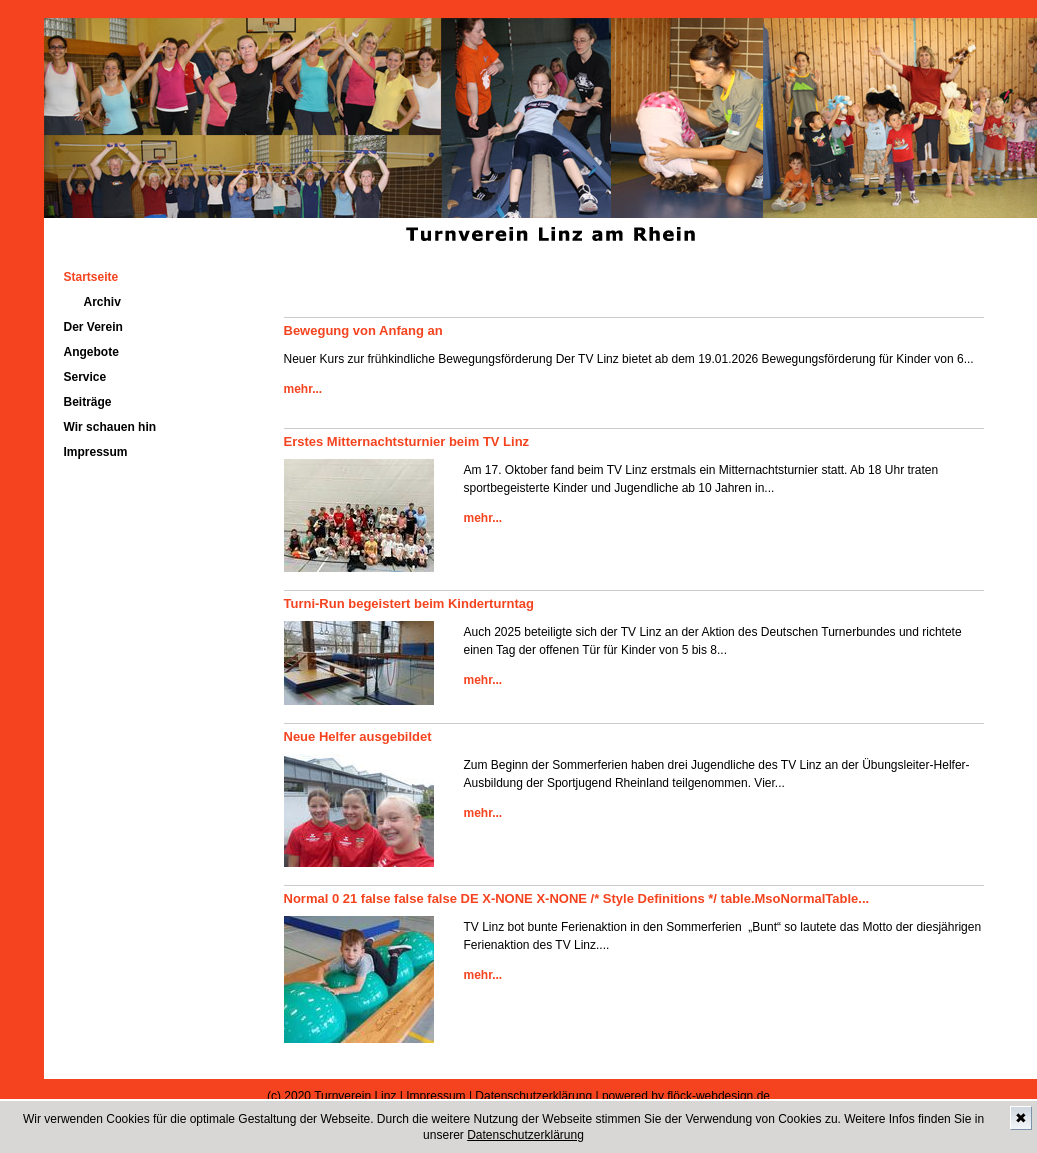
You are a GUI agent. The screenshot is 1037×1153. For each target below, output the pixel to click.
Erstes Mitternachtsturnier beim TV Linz (407, 441)
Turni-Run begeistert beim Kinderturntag (409, 603)
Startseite (91, 277)
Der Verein (93, 327)
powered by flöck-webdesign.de (686, 1096)
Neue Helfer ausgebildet (358, 736)
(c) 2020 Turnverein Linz (331, 1096)
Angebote (91, 352)
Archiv (102, 302)
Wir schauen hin (110, 427)
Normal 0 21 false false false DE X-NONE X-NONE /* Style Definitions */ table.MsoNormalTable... (577, 898)
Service (85, 377)
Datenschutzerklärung (525, 1135)
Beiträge (88, 402)
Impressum (96, 452)
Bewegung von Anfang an (363, 330)
